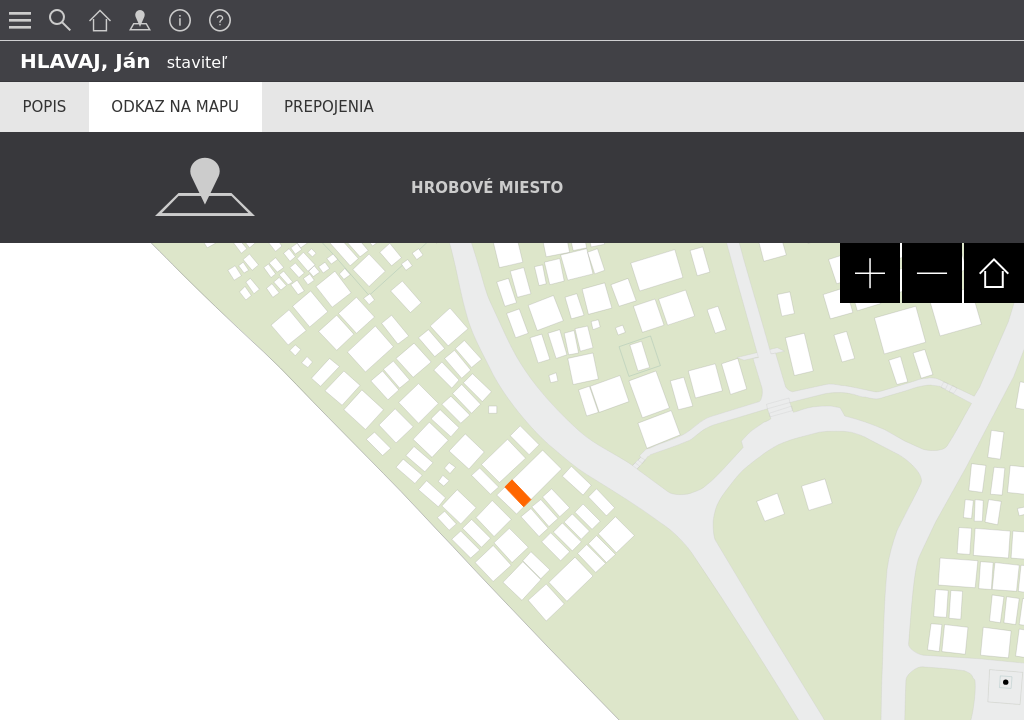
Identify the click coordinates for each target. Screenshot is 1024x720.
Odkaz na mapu (175, 107)
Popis (45, 107)
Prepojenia (329, 107)
